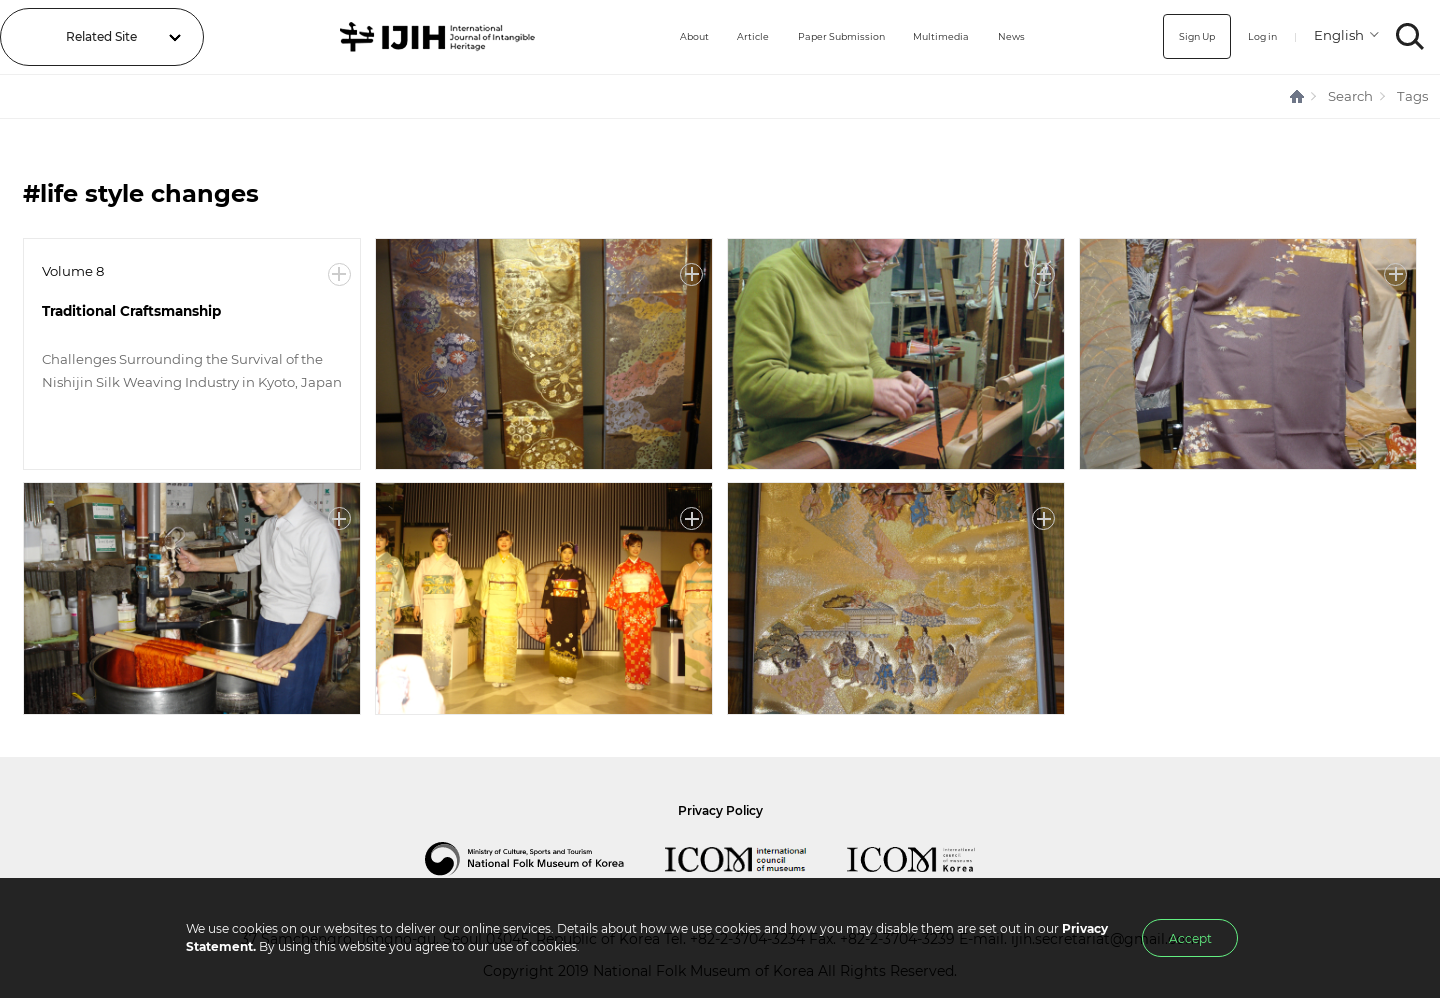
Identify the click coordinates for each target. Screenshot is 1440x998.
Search (1350, 96)
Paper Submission (814, 36)
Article (711, 36)
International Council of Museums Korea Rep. (931, 859)
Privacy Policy (720, 810)
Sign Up (1178, 36)
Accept (1190, 938)
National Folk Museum (545, 859)
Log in (1254, 36)
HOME (1298, 96)
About (645, 36)
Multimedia (931, 36)
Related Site (101, 36)
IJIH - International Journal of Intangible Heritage (413, 37)
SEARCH (1410, 36)
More (339, 274)
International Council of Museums (756, 859)
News (1011, 36)
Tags (1412, 96)
